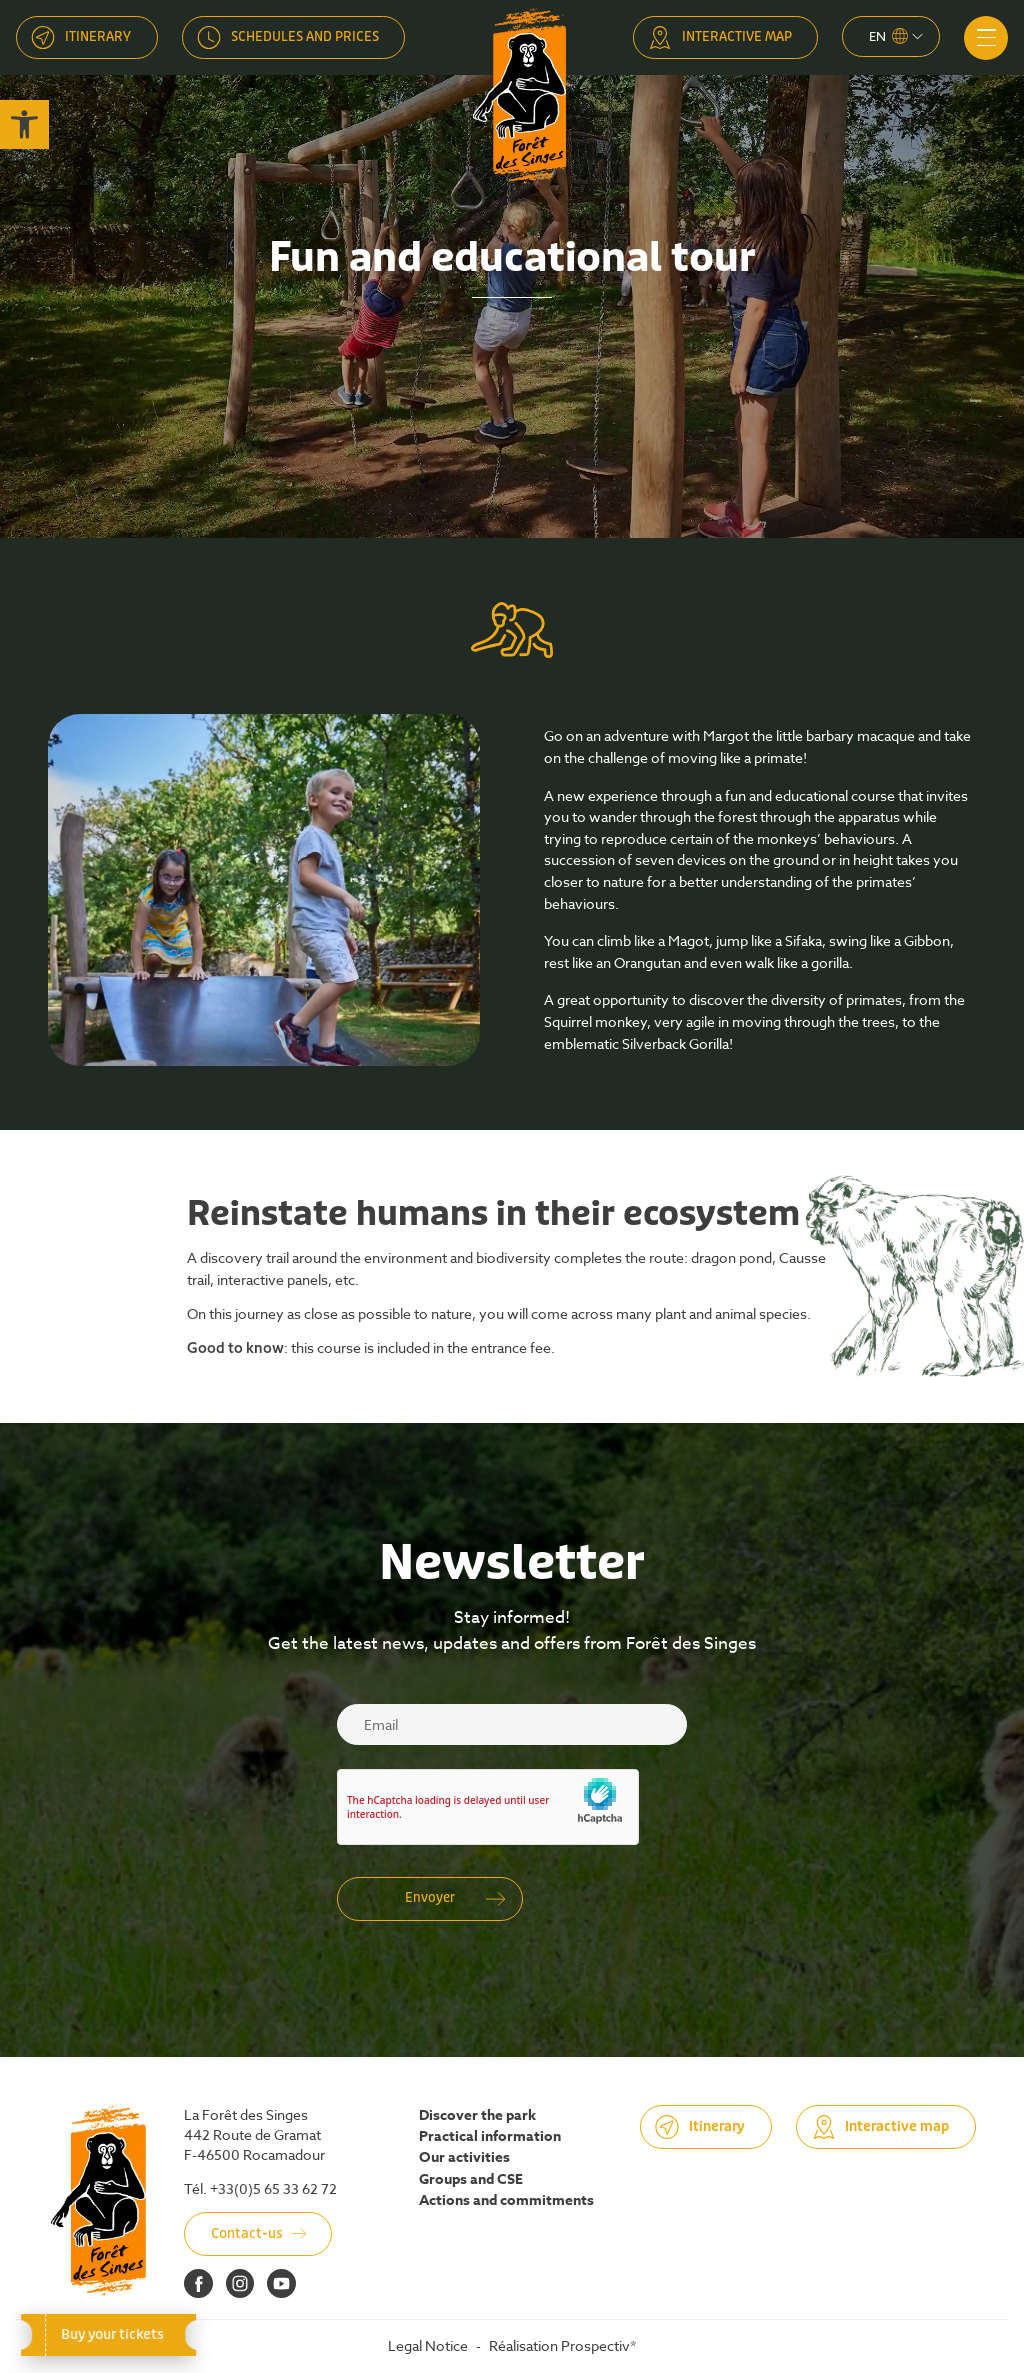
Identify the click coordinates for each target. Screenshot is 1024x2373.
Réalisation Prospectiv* (562, 2345)
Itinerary (98, 36)
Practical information (490, 2137)
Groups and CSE (471, 2180)
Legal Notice (428, 2345)
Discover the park (477, 2116)
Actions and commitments (506, 2201)
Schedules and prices (305, 36)
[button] (24, 124)
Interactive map (737, 36)
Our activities (464, 2158)
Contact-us (247, 2233)
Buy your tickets (108, 2334)
